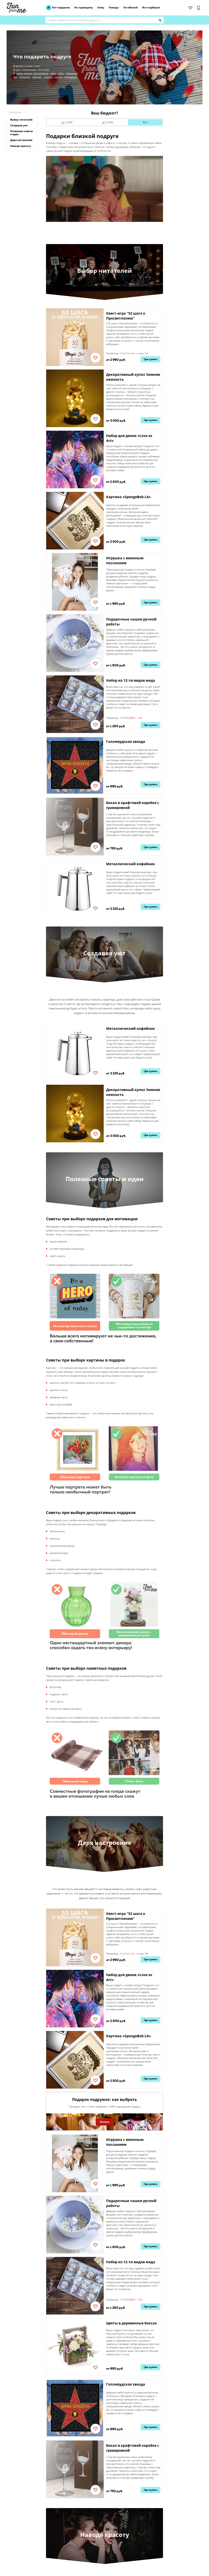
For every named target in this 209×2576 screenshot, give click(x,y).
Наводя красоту (20, 146)
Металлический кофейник (130, 864)
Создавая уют (19, 125)
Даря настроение (21, 140)
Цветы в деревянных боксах (131, 2323)
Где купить (150, 359)
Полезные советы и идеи (21, 132)
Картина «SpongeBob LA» (128, 497)
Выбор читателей (21, 119)
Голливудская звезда (125, 741)
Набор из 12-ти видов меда (130, 680)
